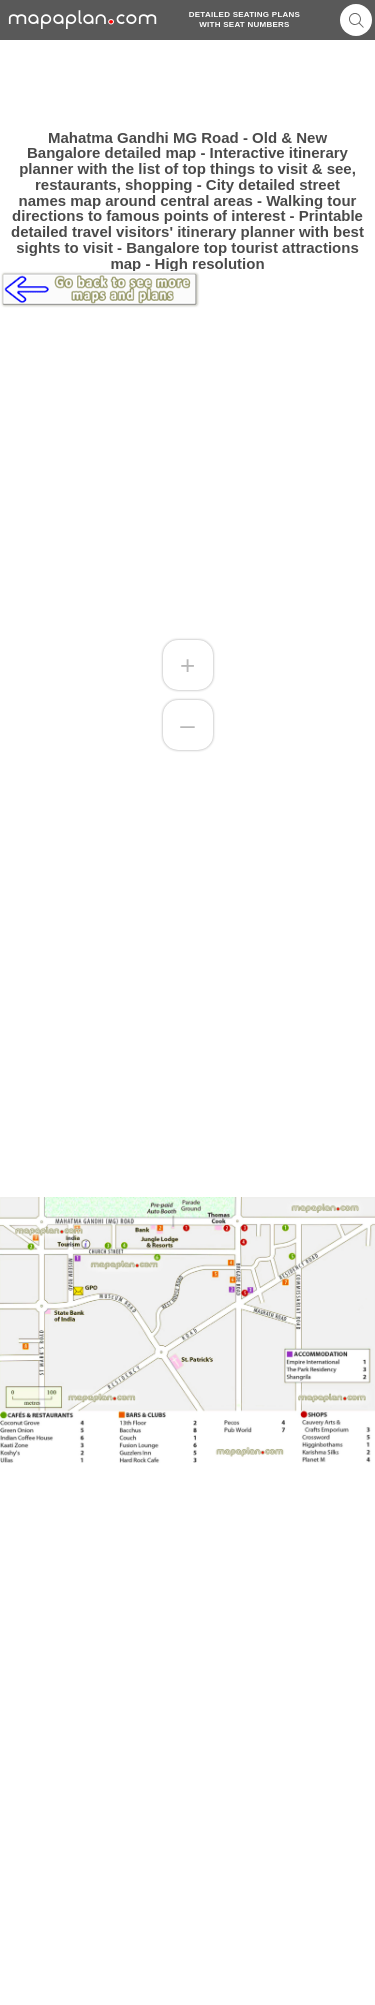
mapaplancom (83, 19)
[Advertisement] (187, 85)
